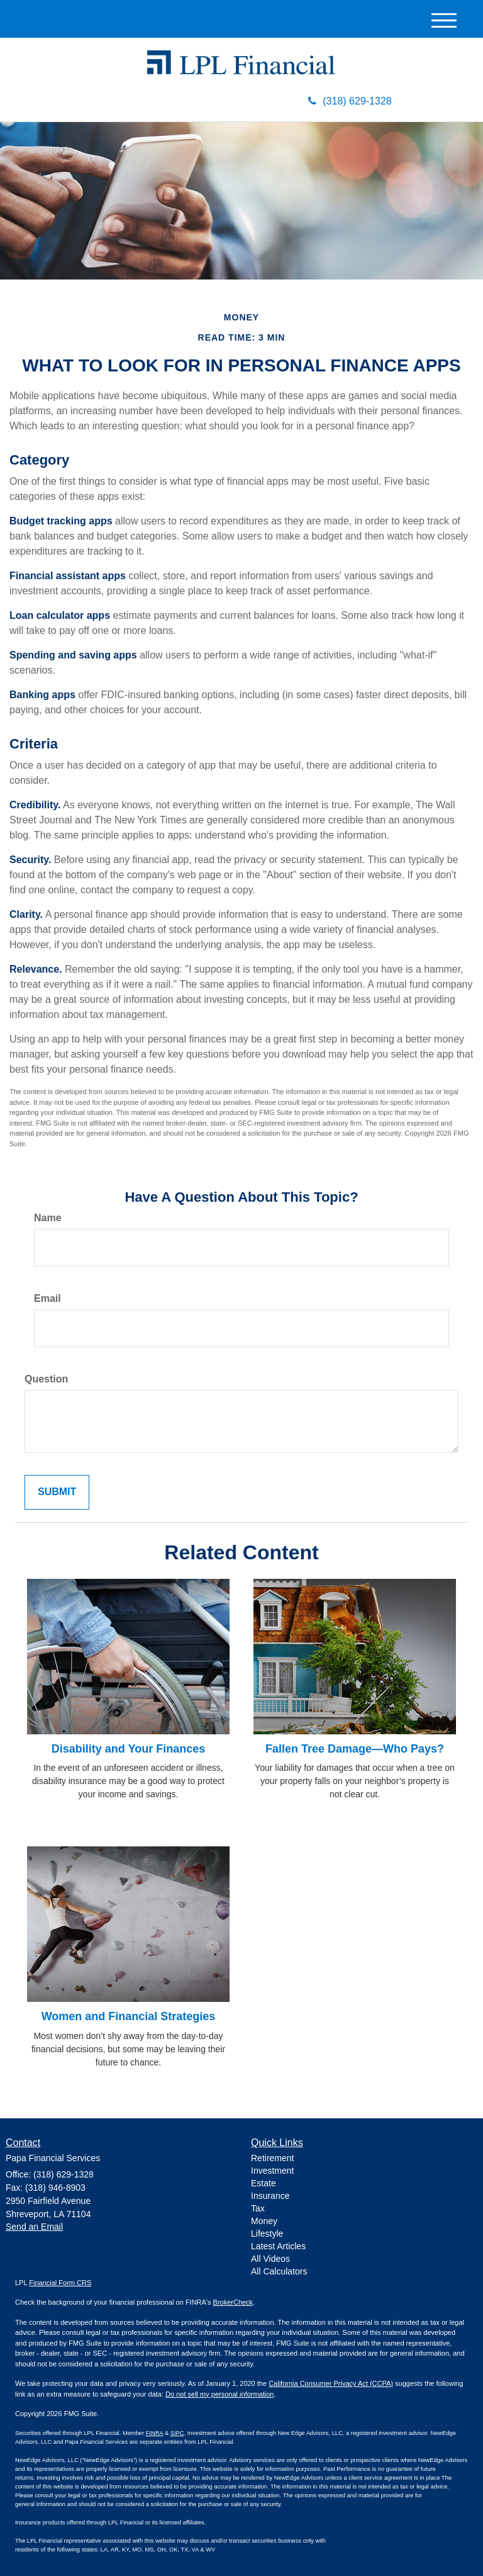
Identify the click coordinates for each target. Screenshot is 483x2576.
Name (48, 1217)
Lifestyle (267, 2234)
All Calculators (279, 2271)
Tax (258, 2208)
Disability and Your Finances (128, 1749)
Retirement (272, 2158)
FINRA (155, 2433)
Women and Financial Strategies (129, 2016)
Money (264, 2221)
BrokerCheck (233, 2302)
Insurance (270, 2196)
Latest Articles (278, 2246)
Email (47, 1298)
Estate (263, 2183)
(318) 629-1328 (349, 101)
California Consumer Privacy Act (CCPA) (331, 2383)
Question (46, 1379)
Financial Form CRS (60, 2282)
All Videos (270, 2259)
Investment (272, 2171)
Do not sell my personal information (219, 2394)
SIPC (177, 2433)
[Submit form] (57, 1492)
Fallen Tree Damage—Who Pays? (354, 1749)
